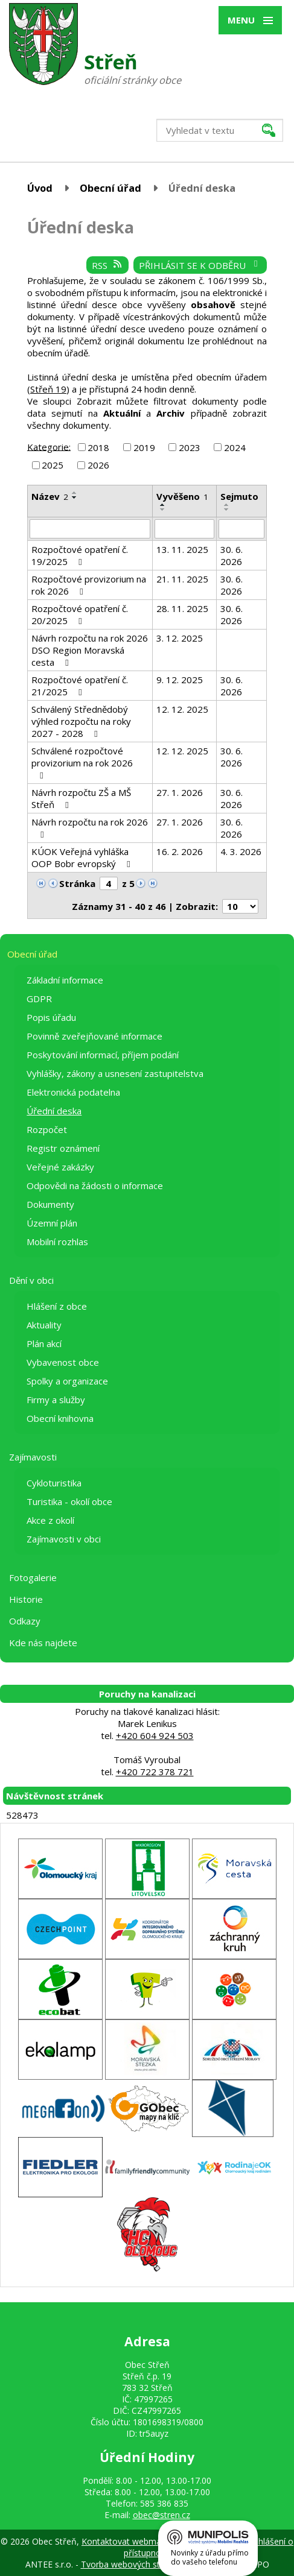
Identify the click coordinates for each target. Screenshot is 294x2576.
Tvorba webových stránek (131, 2564)
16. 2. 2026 (179, 851)
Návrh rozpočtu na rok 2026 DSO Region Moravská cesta (89, 650)
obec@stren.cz (161, 2515)
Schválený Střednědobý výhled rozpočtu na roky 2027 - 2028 (81, 721)
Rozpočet (47, 1129)
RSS (107, 265)
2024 (235, 447)
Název (49, 496)
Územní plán (52, 1223)
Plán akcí (44, 1343)
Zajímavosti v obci (64, 1539)
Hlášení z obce (57, 1306)
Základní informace (65, 980)
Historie (26, 1599)
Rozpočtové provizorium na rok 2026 (88, 585)
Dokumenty (50, 1204)
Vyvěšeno (182, 496)
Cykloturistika (54, 1483)
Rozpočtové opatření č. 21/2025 (79, 686)
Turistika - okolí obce (69, 1501)
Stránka (77, 883)
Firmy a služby (56, 1400)
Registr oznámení (63, 1148)
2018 (98, 447)
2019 (144, 447)
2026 (98, 465)
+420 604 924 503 (155, 1735)
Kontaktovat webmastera (131, 2541)
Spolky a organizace (67, 1381)
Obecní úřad (110, 188)
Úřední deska (54, 1111)
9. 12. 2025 (179, 680)
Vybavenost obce (63, 1362)
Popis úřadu (51, 1017)
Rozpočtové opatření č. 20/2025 (79, 614)
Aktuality (44, 1325)
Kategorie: (49, 446)
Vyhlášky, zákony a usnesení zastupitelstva (115, 1073)
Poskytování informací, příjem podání (103, 1055)
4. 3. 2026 (240, 851)
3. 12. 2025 (179, 638)
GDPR (39, 999)
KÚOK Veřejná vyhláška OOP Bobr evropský (82, 857)
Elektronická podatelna (73, 1092)
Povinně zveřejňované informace (94, 1036)
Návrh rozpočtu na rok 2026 (89, 827)
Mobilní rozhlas (57, 1242)
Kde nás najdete (43, 1643)
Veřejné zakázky (60, 1167)
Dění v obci (31, 1280)
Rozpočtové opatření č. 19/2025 (79, 555)
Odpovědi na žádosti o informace (95, 1185)
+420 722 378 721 (155, 1772)
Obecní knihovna (60, 1418)
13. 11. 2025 (182, 549)
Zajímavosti (33, 1457)
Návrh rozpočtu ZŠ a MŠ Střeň (81, 798)
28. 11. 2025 (182, 608)
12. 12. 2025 (182, 709)
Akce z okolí (50, 1520)
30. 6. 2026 (231, 555)
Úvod (40, 188)
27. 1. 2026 (179, 792)
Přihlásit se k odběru (200, 265)
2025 (52, 465)
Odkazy (24, 1621)
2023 (189, 447)
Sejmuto (239, 496)
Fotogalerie (33, 1577)
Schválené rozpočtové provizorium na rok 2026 (82, 762)
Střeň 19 (48, 389)
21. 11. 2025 (182, 579)
